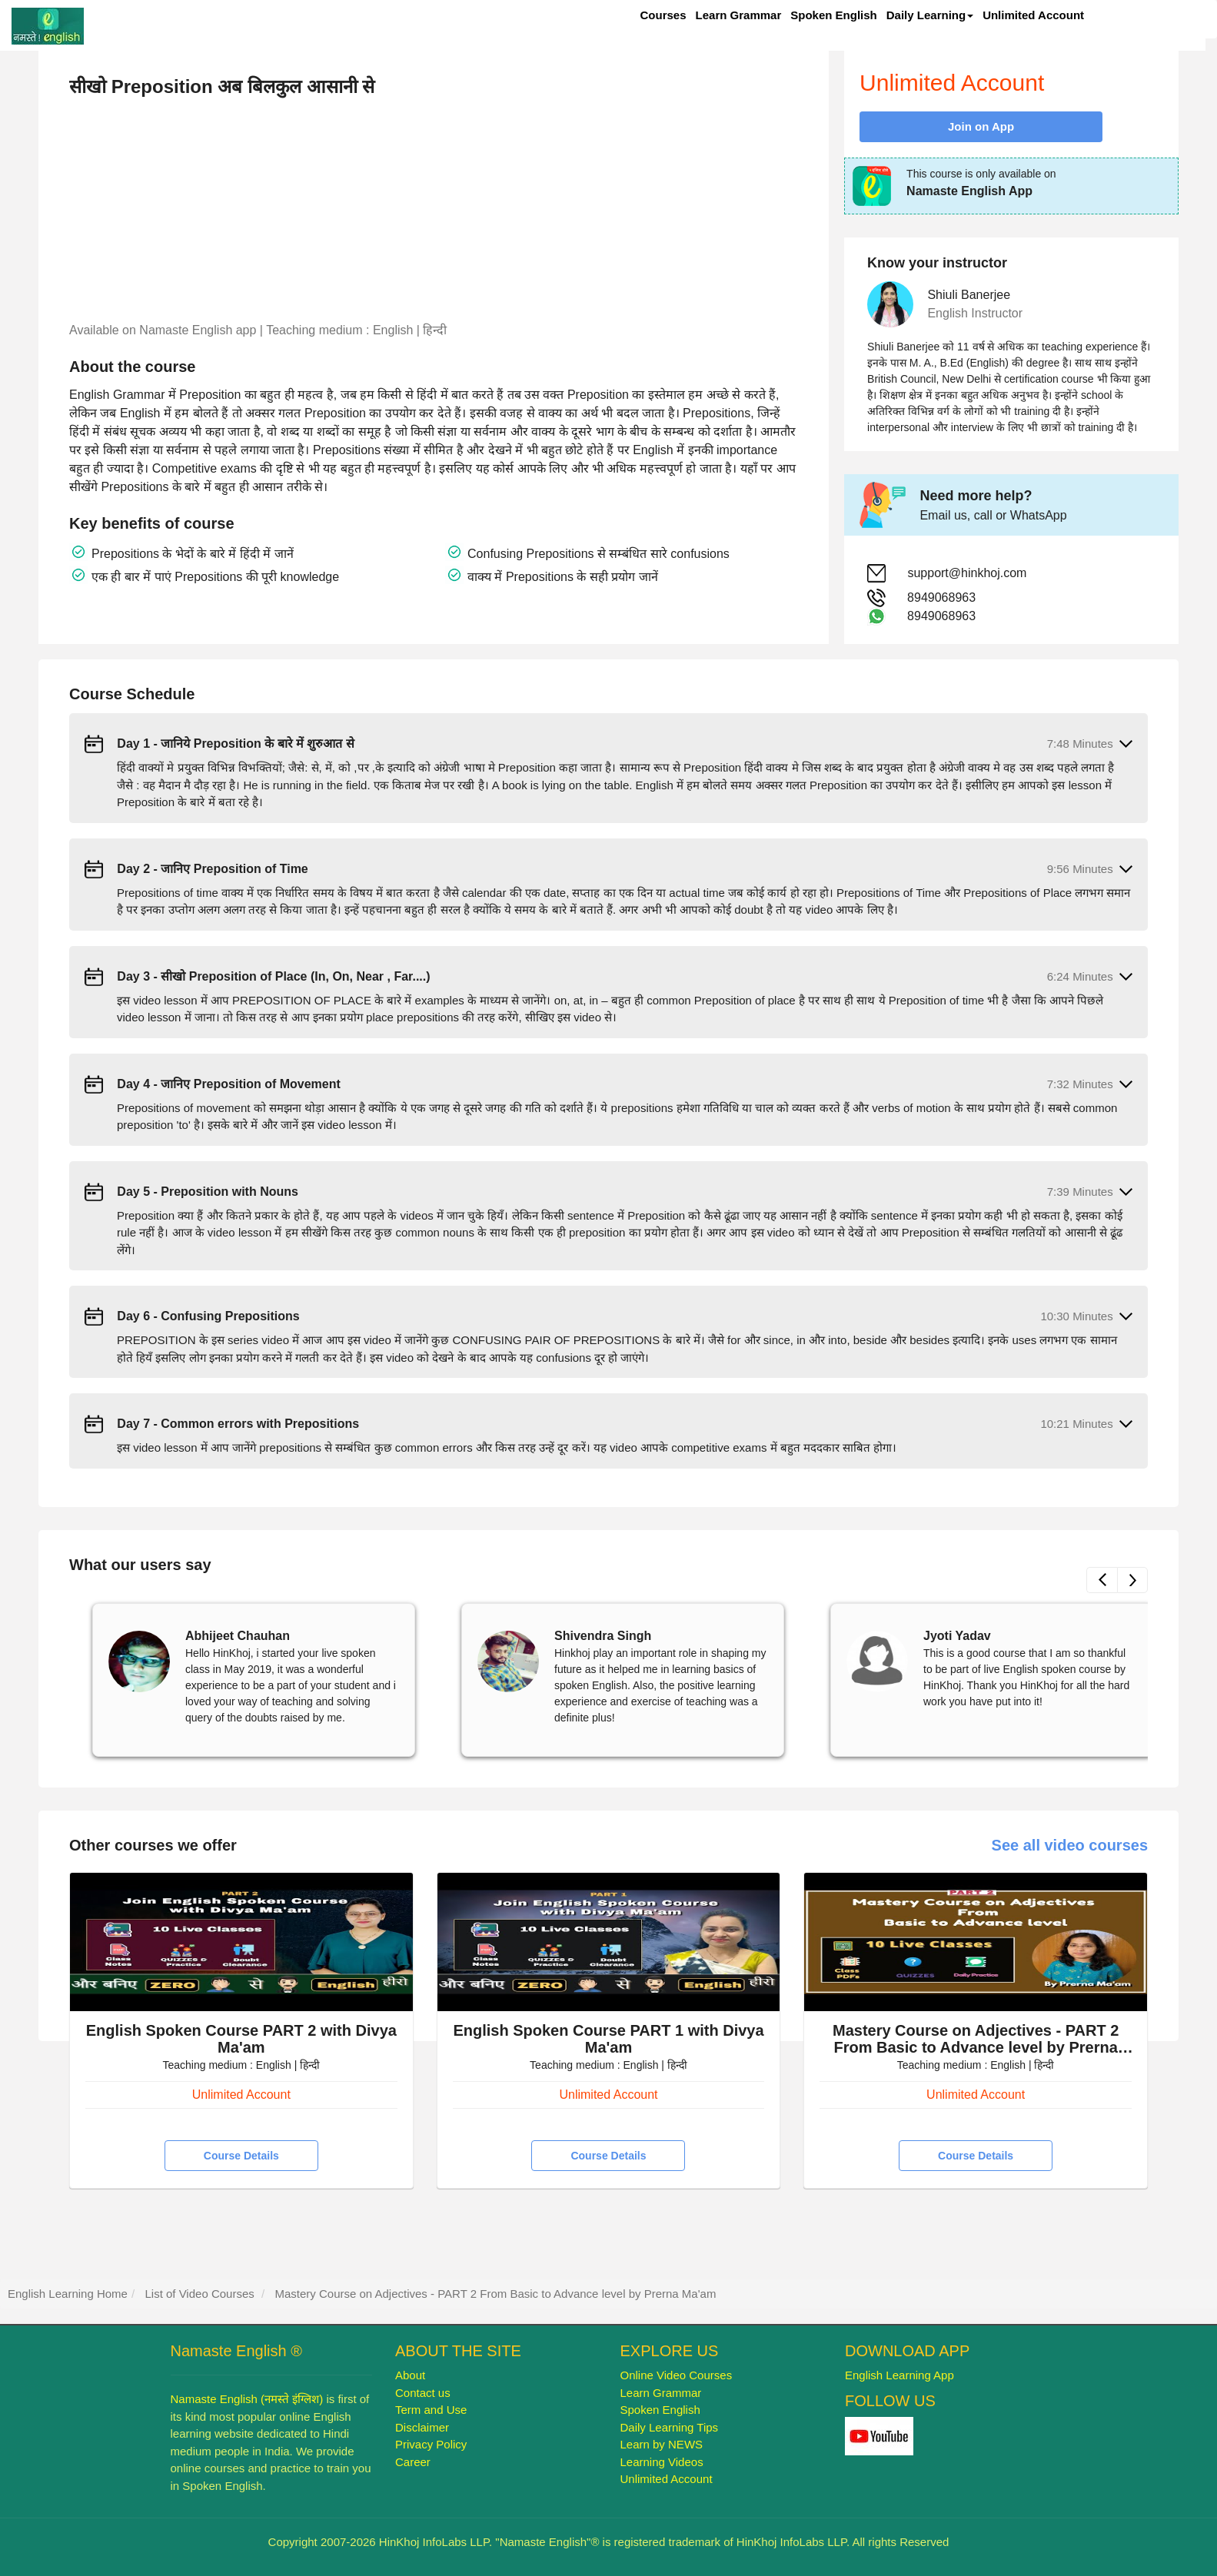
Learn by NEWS (661, 2444)
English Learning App (899, 2375)
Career (413, 2461)
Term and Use (431, 2409)
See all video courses (1070, 1845)
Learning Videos (661, 2461)
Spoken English (833, 15)
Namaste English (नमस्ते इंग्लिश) (247, 2398)
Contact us (423, 2392)
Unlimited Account (1033, 15)
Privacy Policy (431, 2444)
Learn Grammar (739, 15)
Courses (663, 15)
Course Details (241, 2155)
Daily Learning (929, 15)
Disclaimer (422, 2427)
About (410, 2375)
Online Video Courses (676, 2375)
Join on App (981, 126)
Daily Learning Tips (669, 2427)
